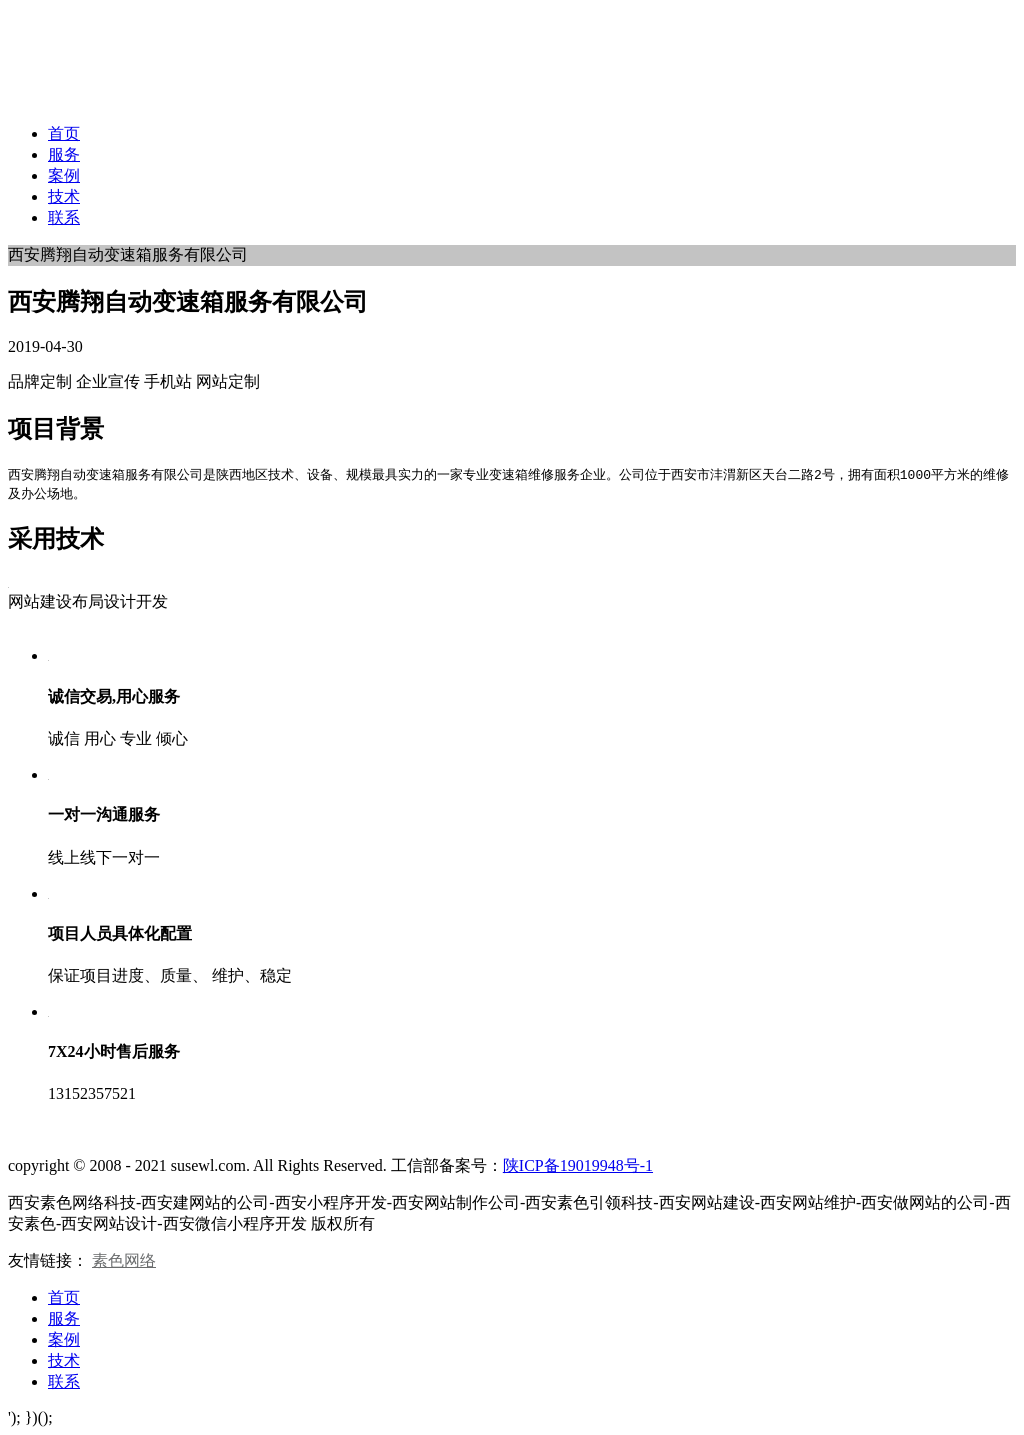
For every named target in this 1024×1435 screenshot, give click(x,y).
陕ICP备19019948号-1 (578, 1165)
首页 (64, 133)
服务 (64, 154)
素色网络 (124, 1260)
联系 (64, 217)
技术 (64, 196)
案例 (64, 175)
